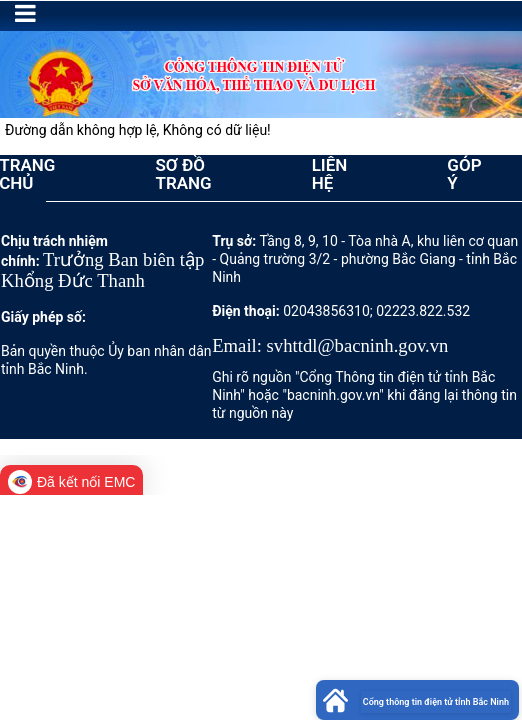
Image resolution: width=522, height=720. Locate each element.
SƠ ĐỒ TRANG (183, 174)
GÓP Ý (464, 174)
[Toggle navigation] (25, 13)
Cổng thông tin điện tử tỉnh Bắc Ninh (436, 702)
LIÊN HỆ (330, 174)
